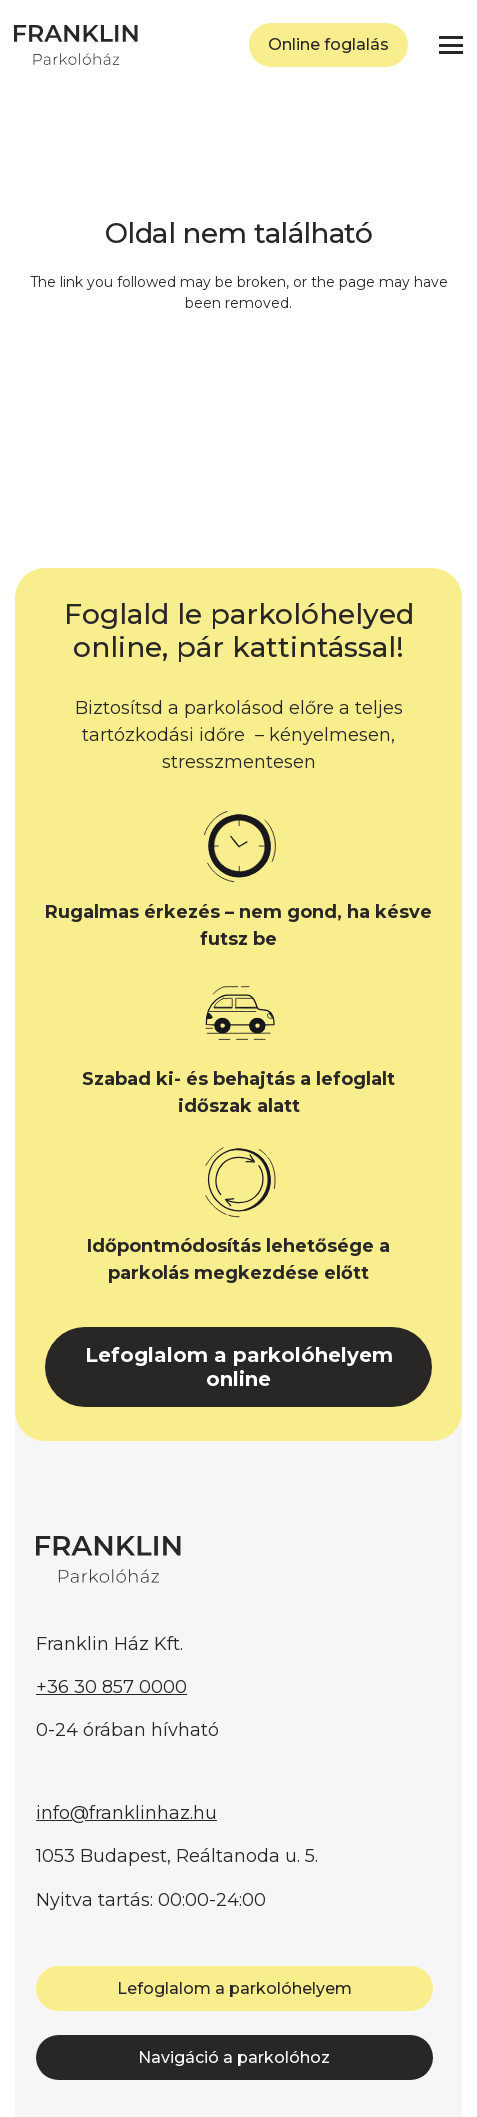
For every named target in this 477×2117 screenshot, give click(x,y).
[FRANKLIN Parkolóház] (76, 45)
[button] (451, 45)
